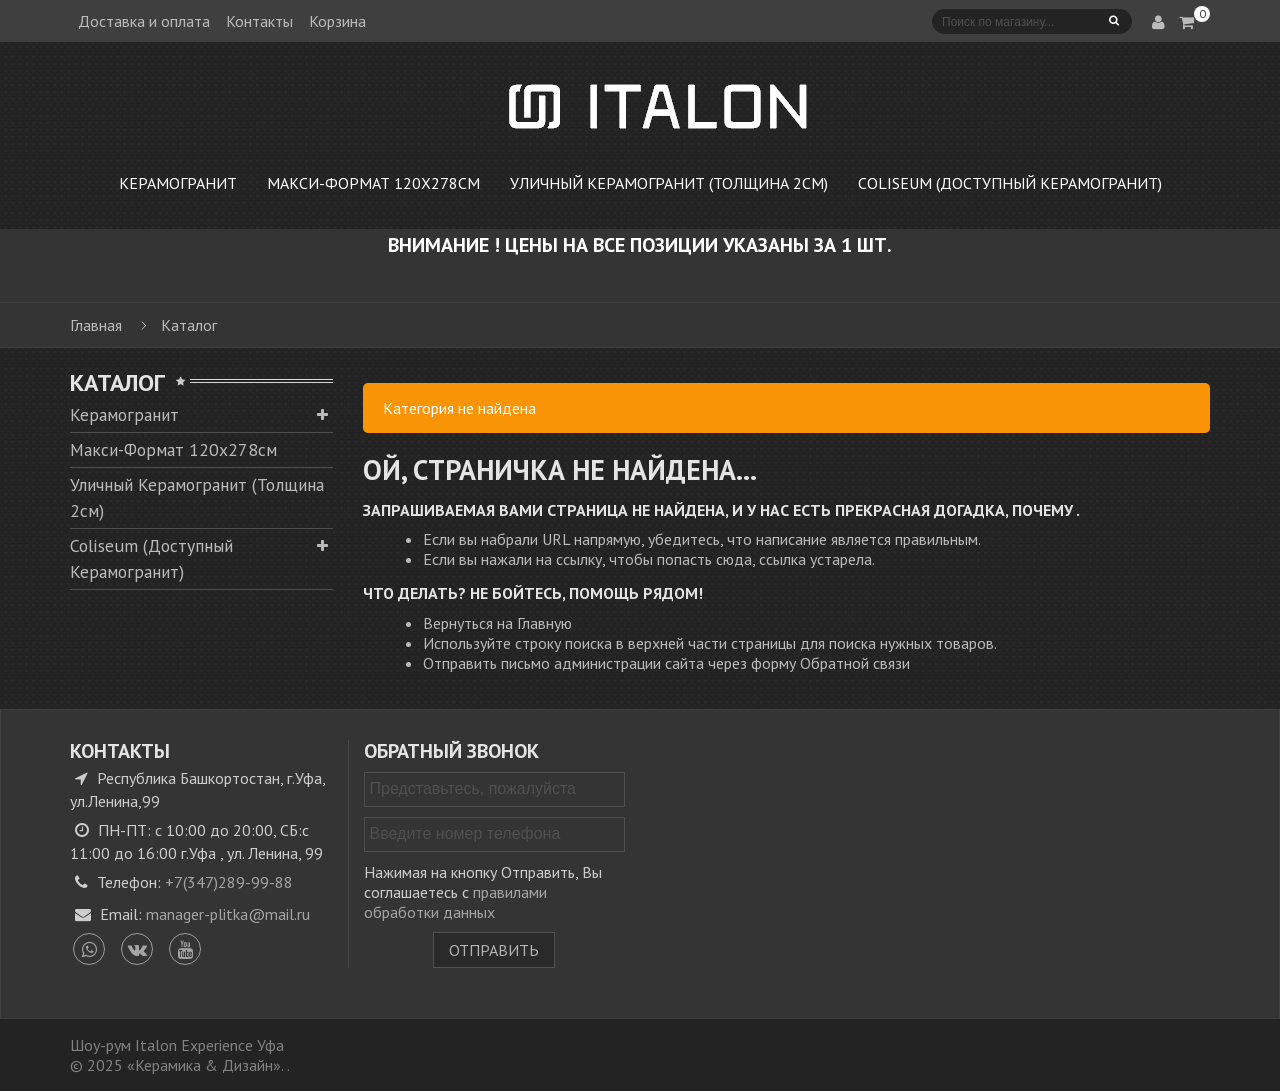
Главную (544, 623)
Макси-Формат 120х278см (173, 449)
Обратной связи (855, 663)
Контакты (259, 21)
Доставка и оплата (144, 21)
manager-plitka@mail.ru (228, 914)
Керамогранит (124, 414)
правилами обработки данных (455, 902)
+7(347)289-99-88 (229, 882)
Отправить (494, 950)
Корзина (337, 21)
